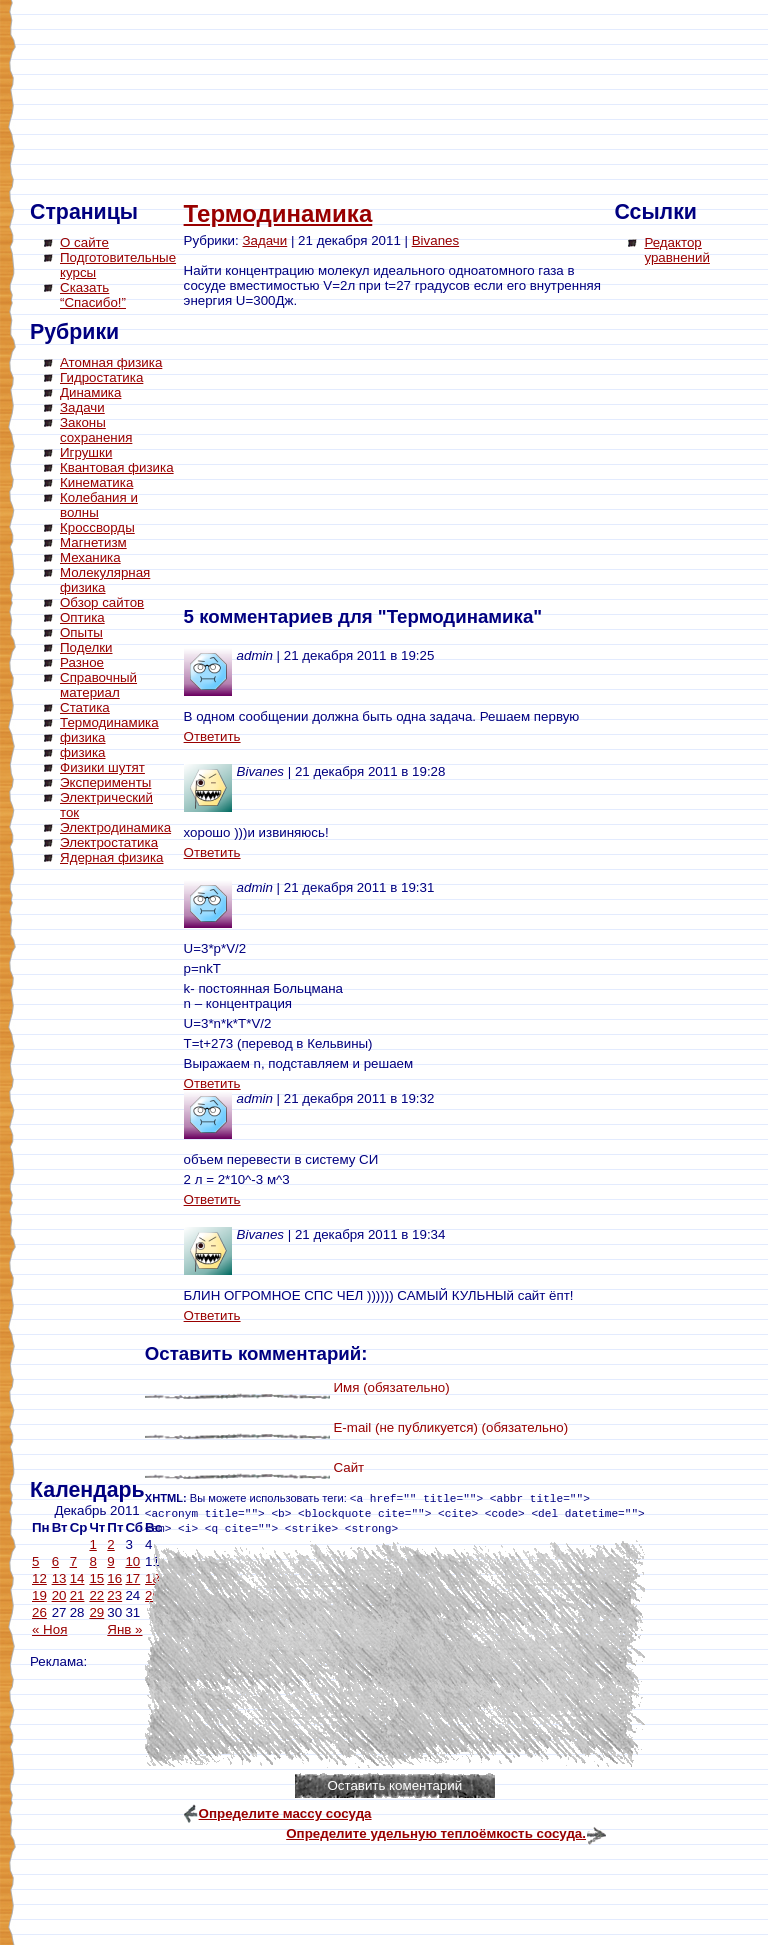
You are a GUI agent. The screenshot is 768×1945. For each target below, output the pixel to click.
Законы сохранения (96, 430)
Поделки (86, 647)
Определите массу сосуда (285, 1813)
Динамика (90, 392)
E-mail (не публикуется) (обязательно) (450, 1427)
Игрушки (86, 452)
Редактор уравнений (676, 250)
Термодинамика (109, 722)
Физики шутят (102, 767)
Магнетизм (93, 542)
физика (83, 737)
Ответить (212, 736)
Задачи (82, 407)
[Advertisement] (110, 1175)
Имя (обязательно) (391, 1387)
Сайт (348, 1467)
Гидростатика (101, 377)
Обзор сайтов (102, 602)
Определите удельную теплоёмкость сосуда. (436, 1833)
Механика (90, 557)
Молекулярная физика (105, 580)
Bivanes (435, 240)
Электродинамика (115, 827)
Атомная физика (111, 362)
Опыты (81, 632)
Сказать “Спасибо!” (93, 295)
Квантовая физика (117, 467)
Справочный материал (98, 685)
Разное (82, 662)
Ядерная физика (111, 857)
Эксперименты (105, 782)
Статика (85, 707)
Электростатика (109, 842)
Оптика (82, 617)
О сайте (84, 242)
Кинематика (96, 482)
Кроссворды (97, 527)
